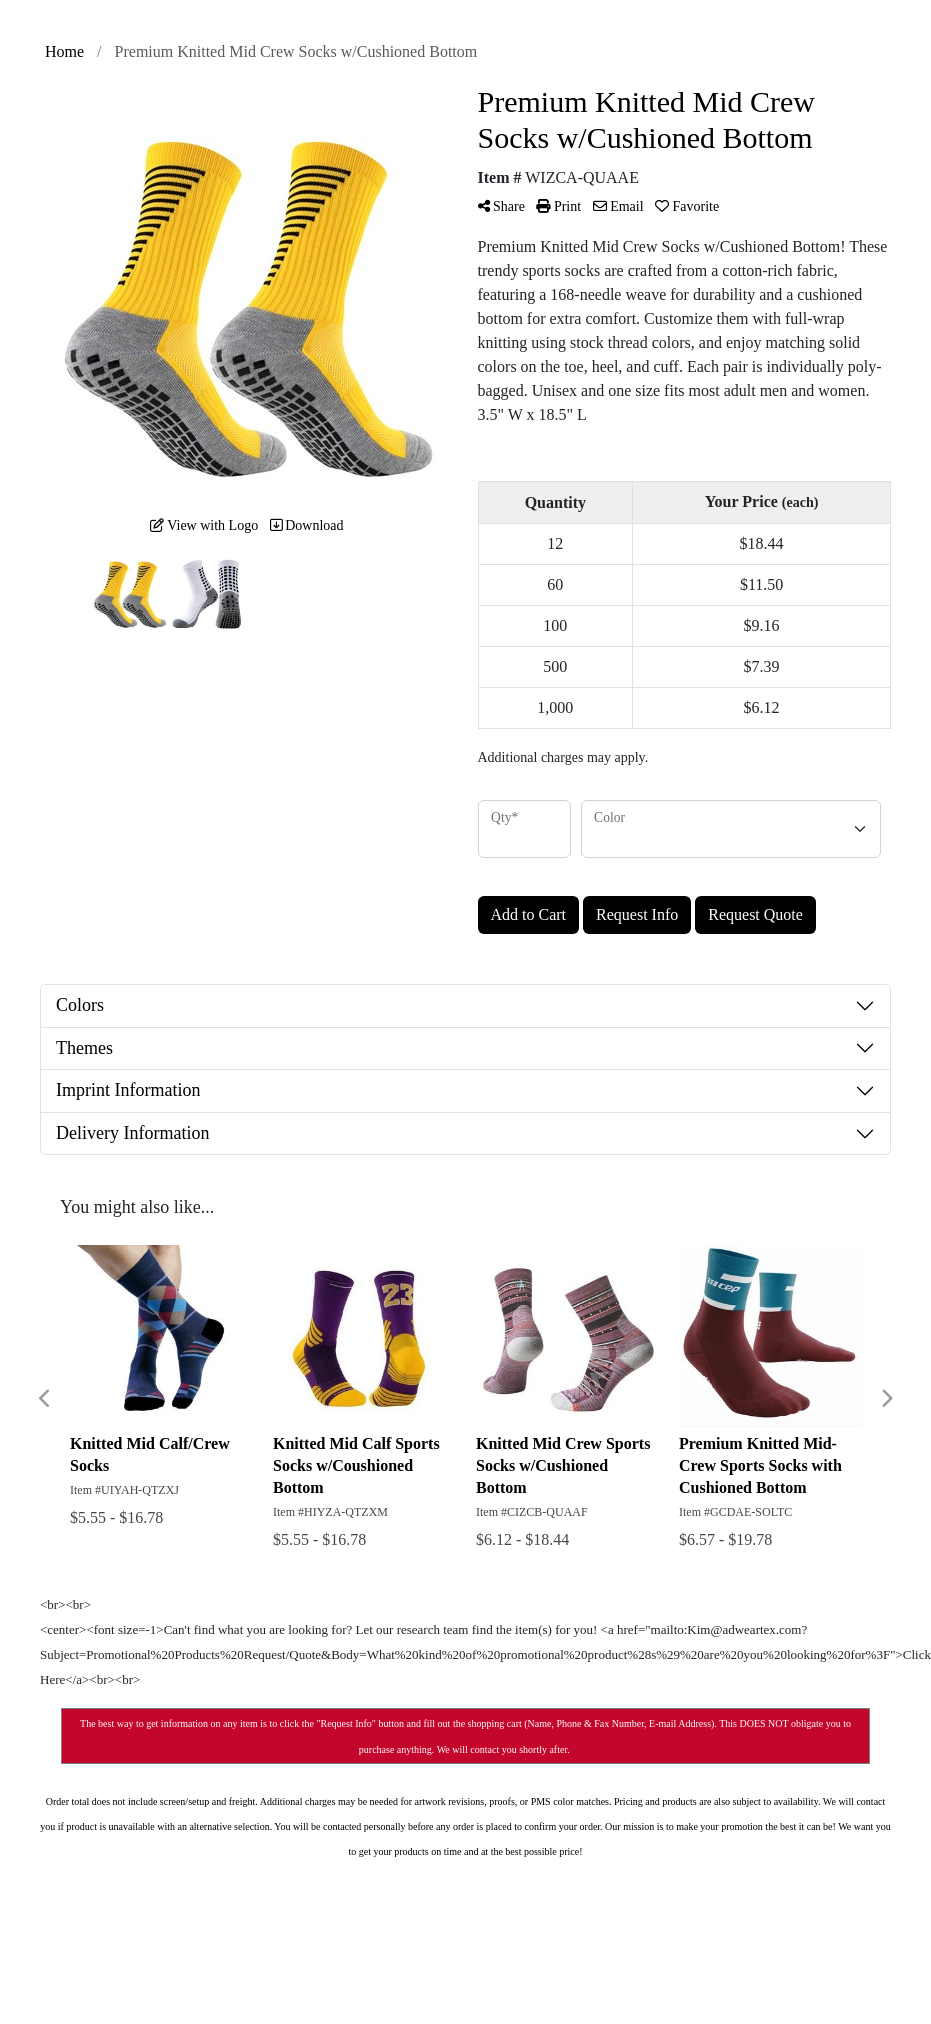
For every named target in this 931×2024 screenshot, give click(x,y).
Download (307, 525)
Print (558, 206)
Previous (45, 1399)
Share (501, 206)
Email (618, 206)
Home (64, 51)
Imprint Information (128, 1090)
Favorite (687, 206)
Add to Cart (529, 914)
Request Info (637, 914)
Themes (84, 1048)
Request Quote (755, 914)
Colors (80, 1005)
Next (886, 1399)
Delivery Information (132, 1133)
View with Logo (204, 525)
